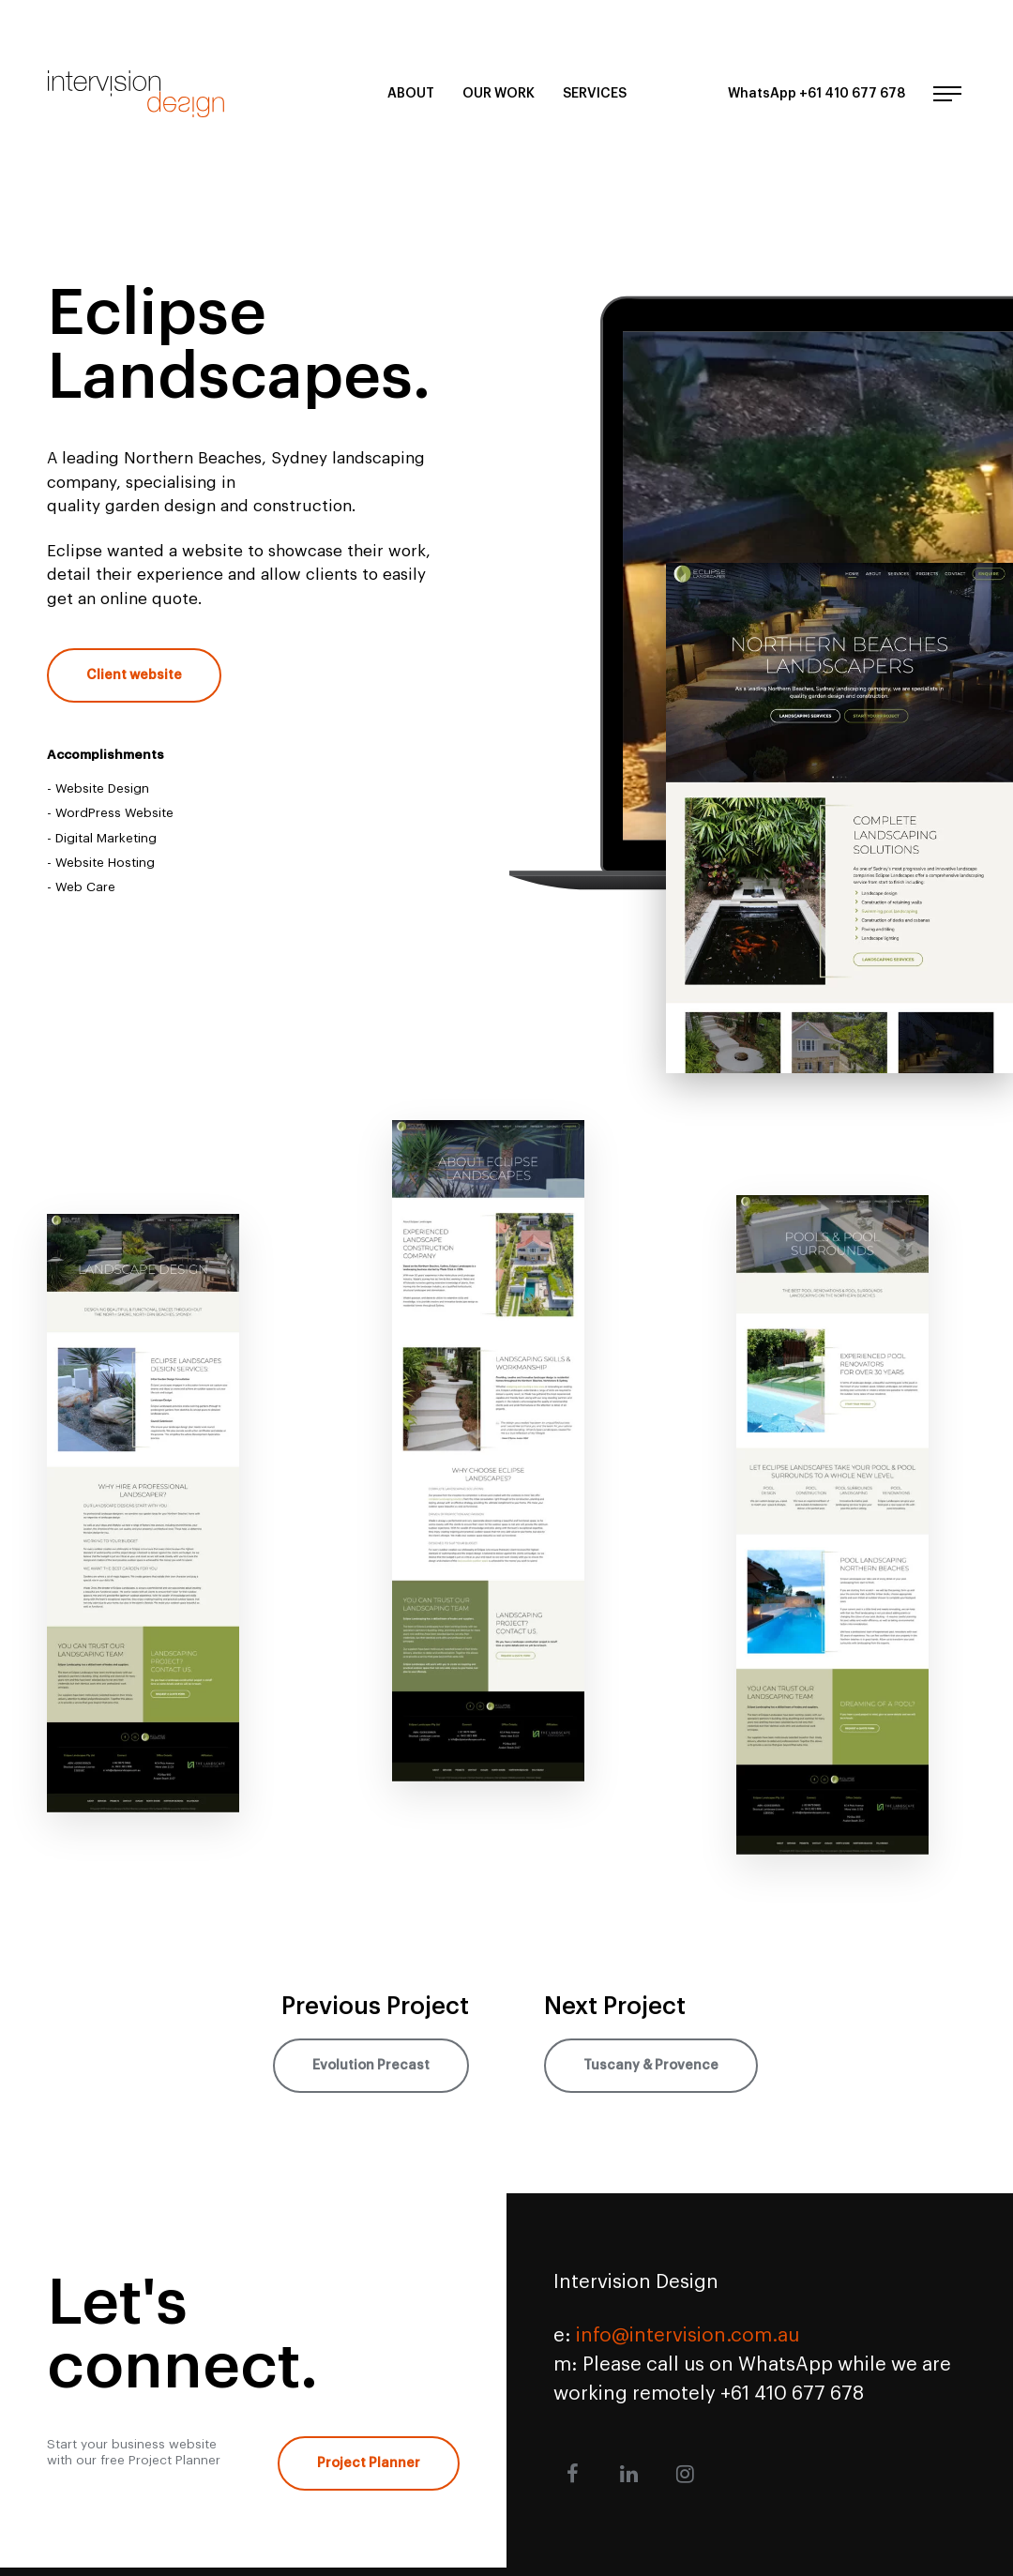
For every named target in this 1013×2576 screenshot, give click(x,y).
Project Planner (368, 2463)
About (410, 93)
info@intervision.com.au (687, 2335)
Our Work (498, 93)
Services (595, 93)
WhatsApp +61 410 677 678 (816, 93)
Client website (134, 675)
